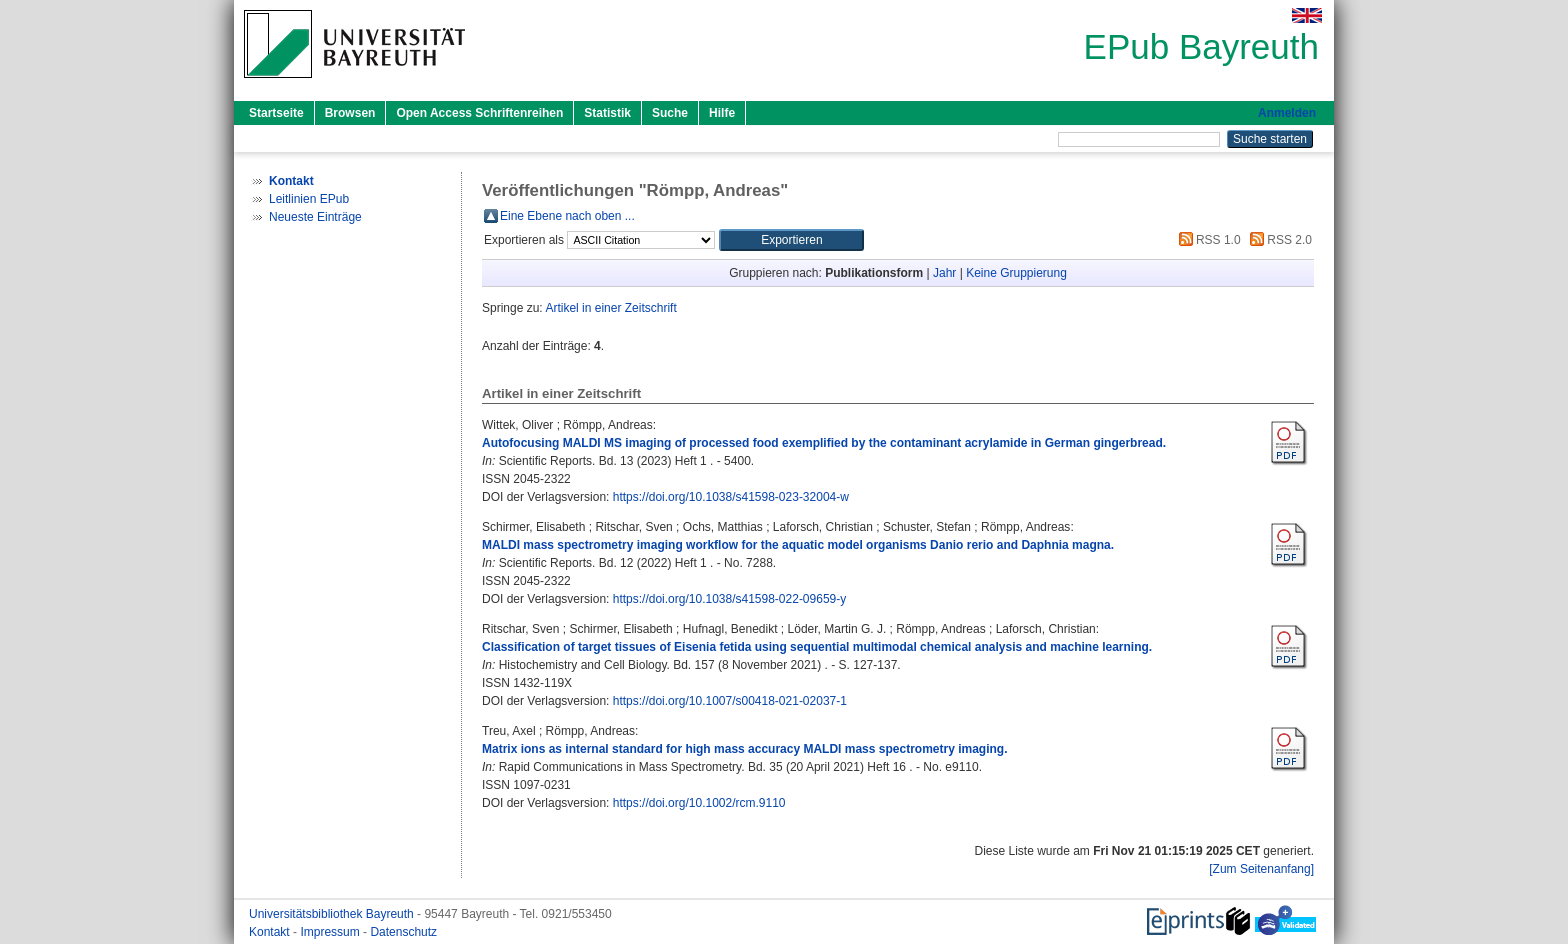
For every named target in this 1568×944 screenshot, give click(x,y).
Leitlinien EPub (309, 199)
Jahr (944, 273)
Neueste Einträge (315, 217)
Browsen (350, 113)
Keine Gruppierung (1016, 273)
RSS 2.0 (1278, 240)
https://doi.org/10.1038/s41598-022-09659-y (730, 599)
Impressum (331, 932)
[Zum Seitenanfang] (1261, 869)
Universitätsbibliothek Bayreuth (333, 914)
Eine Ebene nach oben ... (567, 216)
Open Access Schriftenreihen (479, 113)
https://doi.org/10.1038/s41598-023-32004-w (731, 497)
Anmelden (1287, 113)
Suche (670, 113)
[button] (791, 240)
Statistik (607, 113)
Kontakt (271, 932)
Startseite (276, 113)
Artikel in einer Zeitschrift (610, 308)
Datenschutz (403, 932)
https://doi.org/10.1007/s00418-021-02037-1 (730, 701)
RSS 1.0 (1207, 240)
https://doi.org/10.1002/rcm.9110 (699, 803)
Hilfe (722, 113)
